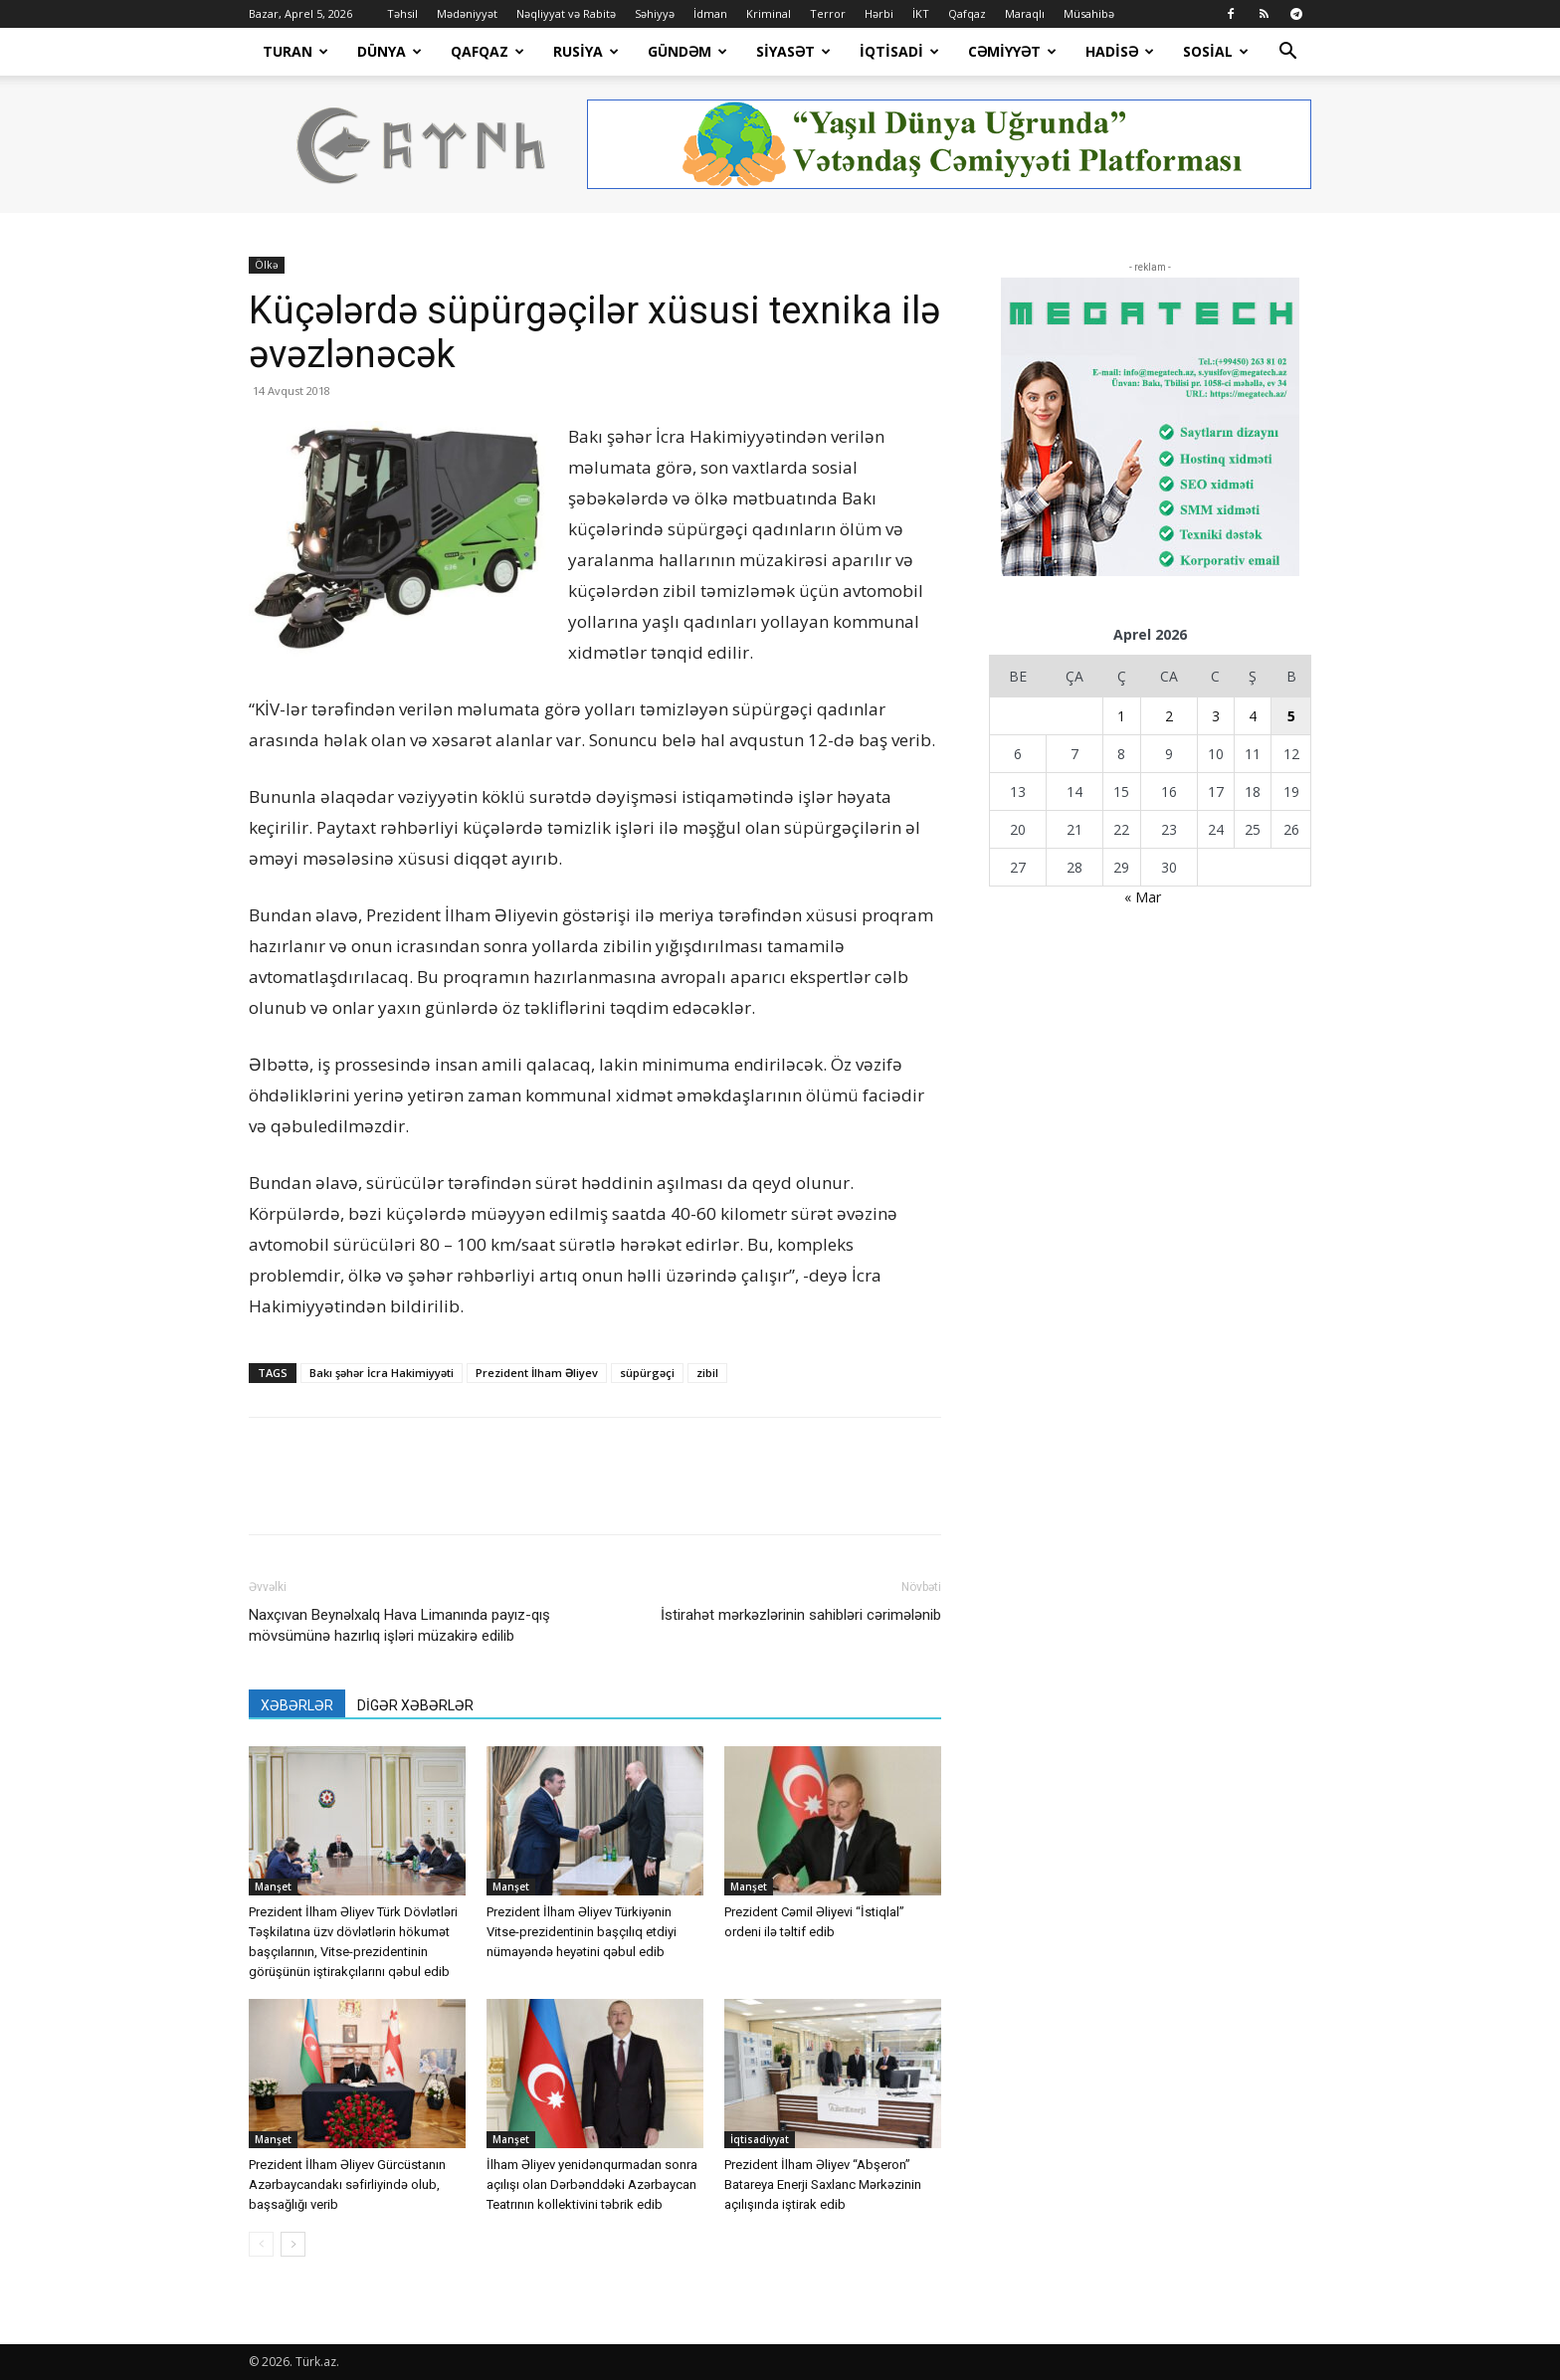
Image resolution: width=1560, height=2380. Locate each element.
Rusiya (586, 51)
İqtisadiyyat (759, 2139)
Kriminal (768, 13)
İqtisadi (899, 51)
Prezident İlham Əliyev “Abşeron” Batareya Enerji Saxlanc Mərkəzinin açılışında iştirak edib (822, 2184)
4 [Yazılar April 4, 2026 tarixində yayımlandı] (1253, 715)
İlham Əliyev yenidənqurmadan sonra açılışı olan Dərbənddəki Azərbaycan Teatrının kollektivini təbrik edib (592, 2184)
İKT (920, 13)
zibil (707, 1372)
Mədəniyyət (467, 13)
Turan (295, 51)
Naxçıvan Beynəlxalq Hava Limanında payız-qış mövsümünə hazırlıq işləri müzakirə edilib (399, 1625)
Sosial (1216, 51)
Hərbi (879, 13)
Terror (828, 13)
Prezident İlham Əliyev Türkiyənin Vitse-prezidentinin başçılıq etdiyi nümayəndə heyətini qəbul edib (582, 1931)
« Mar (1142, 897)
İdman (710, 13)
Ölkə (267, 265)
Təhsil (402, 13)
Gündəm (687, 51)
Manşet (273, 1886)
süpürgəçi (647, 1372)
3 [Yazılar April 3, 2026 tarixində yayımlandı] (1216, 715)
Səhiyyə (655, 13)
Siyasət (793, 51)
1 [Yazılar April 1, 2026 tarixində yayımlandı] (1121, 715)
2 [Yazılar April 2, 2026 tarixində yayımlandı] (1169, 715)
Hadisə (1119, 51)
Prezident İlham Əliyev (537, 1372)
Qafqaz (967, 13)
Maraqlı (1025, 13)
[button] (1287, 53)
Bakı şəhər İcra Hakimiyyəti (381, 1372)
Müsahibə (1089, 13)
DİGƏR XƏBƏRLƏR (415, 1705)
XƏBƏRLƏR (297, 1705)
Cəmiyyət (1012, 51)
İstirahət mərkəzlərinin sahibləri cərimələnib (801, 1615)
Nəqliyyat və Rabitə (566, 13)
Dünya (389, 51)
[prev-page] (261, 2244)
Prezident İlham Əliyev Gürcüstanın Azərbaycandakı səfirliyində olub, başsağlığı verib (347, 2184)
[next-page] (293, 2244)
